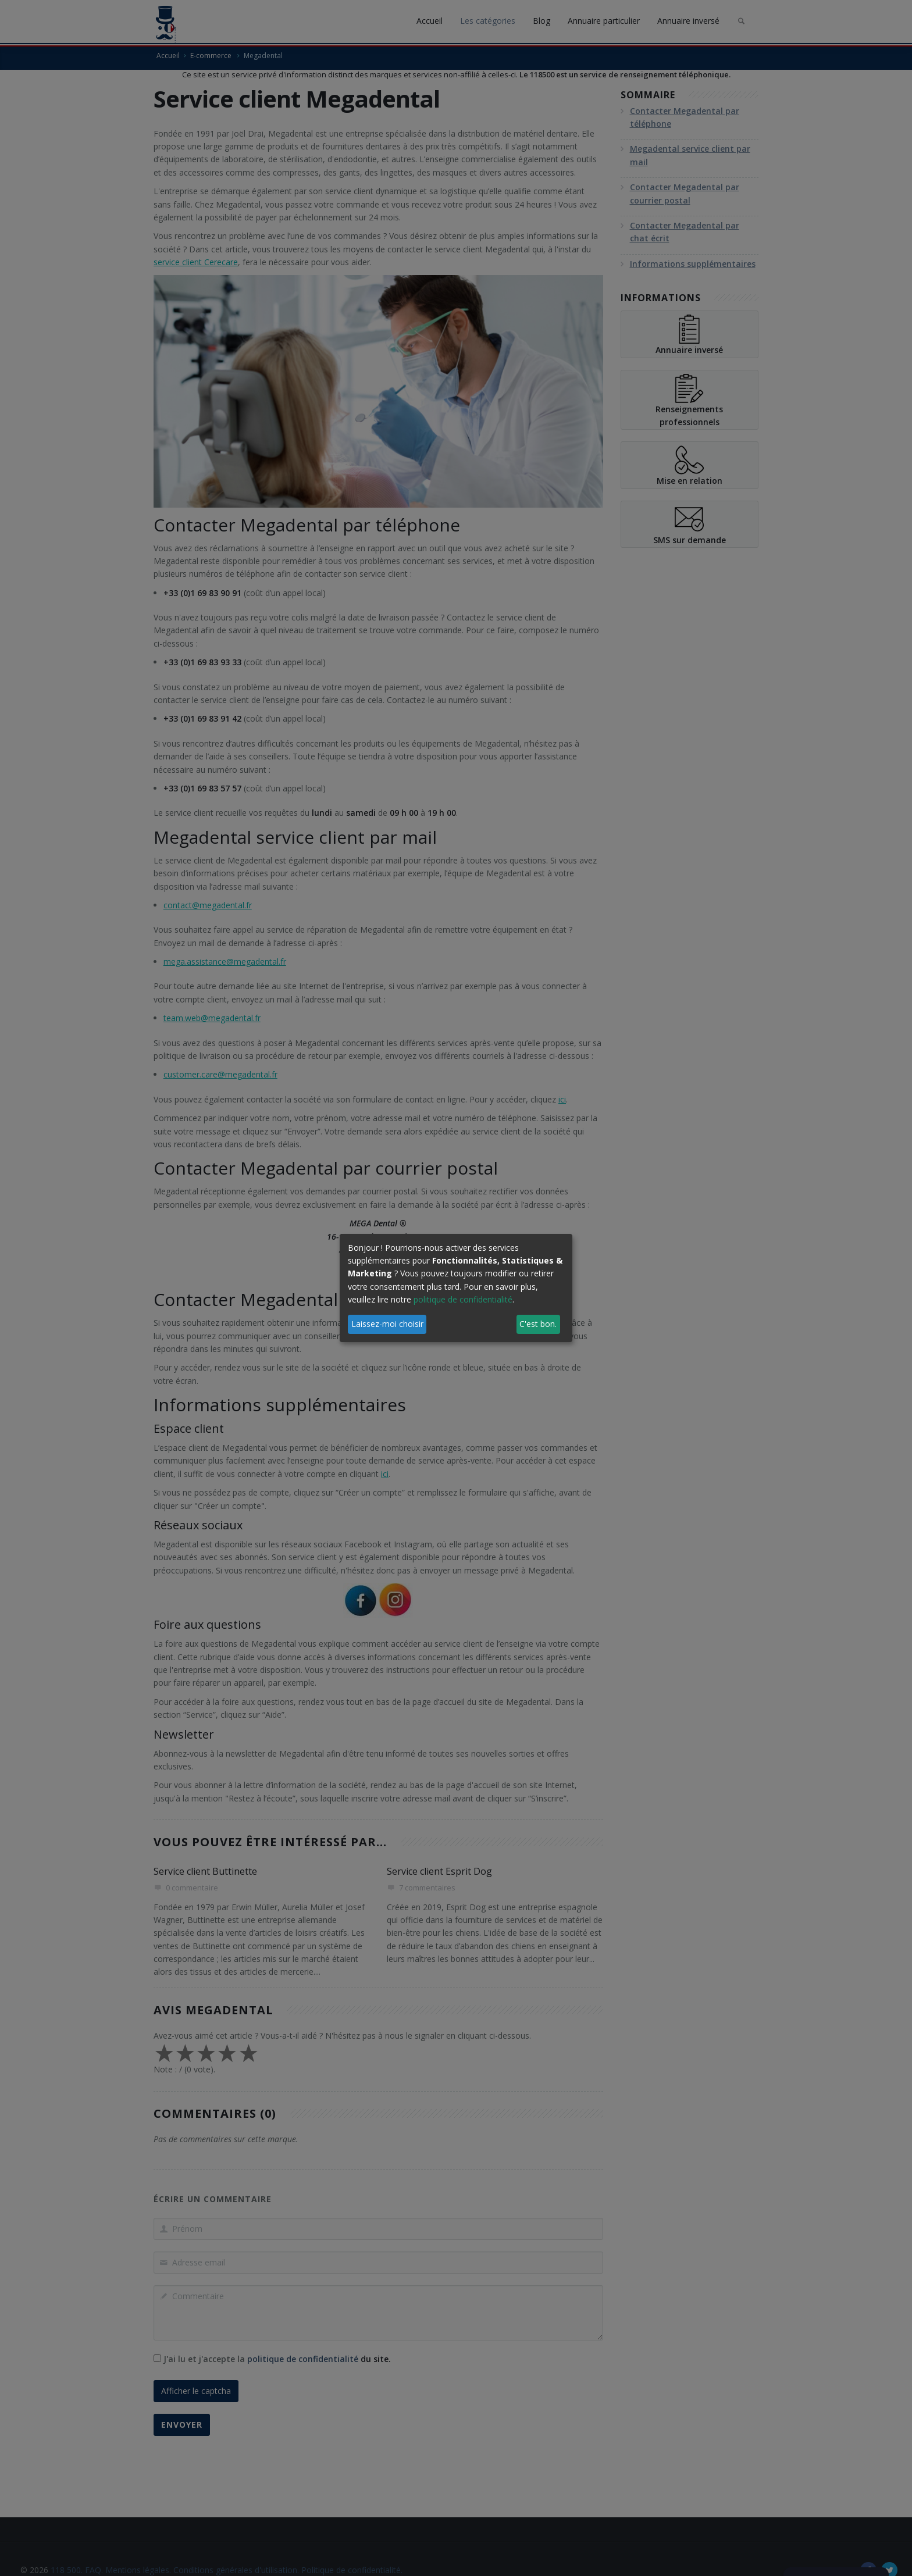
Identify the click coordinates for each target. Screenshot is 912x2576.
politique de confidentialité (463, 1299)
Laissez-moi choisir (387, 1323)
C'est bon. (538, 1323)
